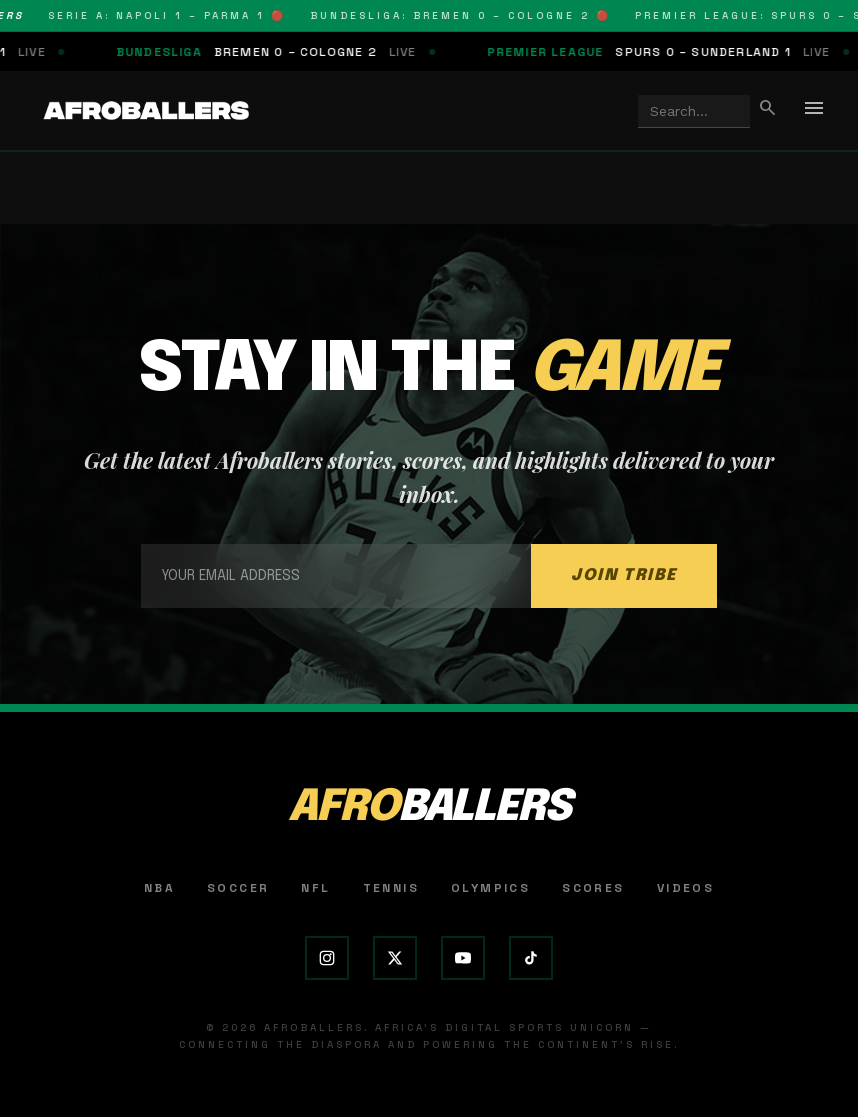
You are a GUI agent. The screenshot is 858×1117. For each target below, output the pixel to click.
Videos (685, 888)
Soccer (238, 888)
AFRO (428, 808)
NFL (315, 888)
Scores (593, 888)
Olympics (490, 888)
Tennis (391, 888)
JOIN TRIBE (624, 575)
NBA (159, 888)
